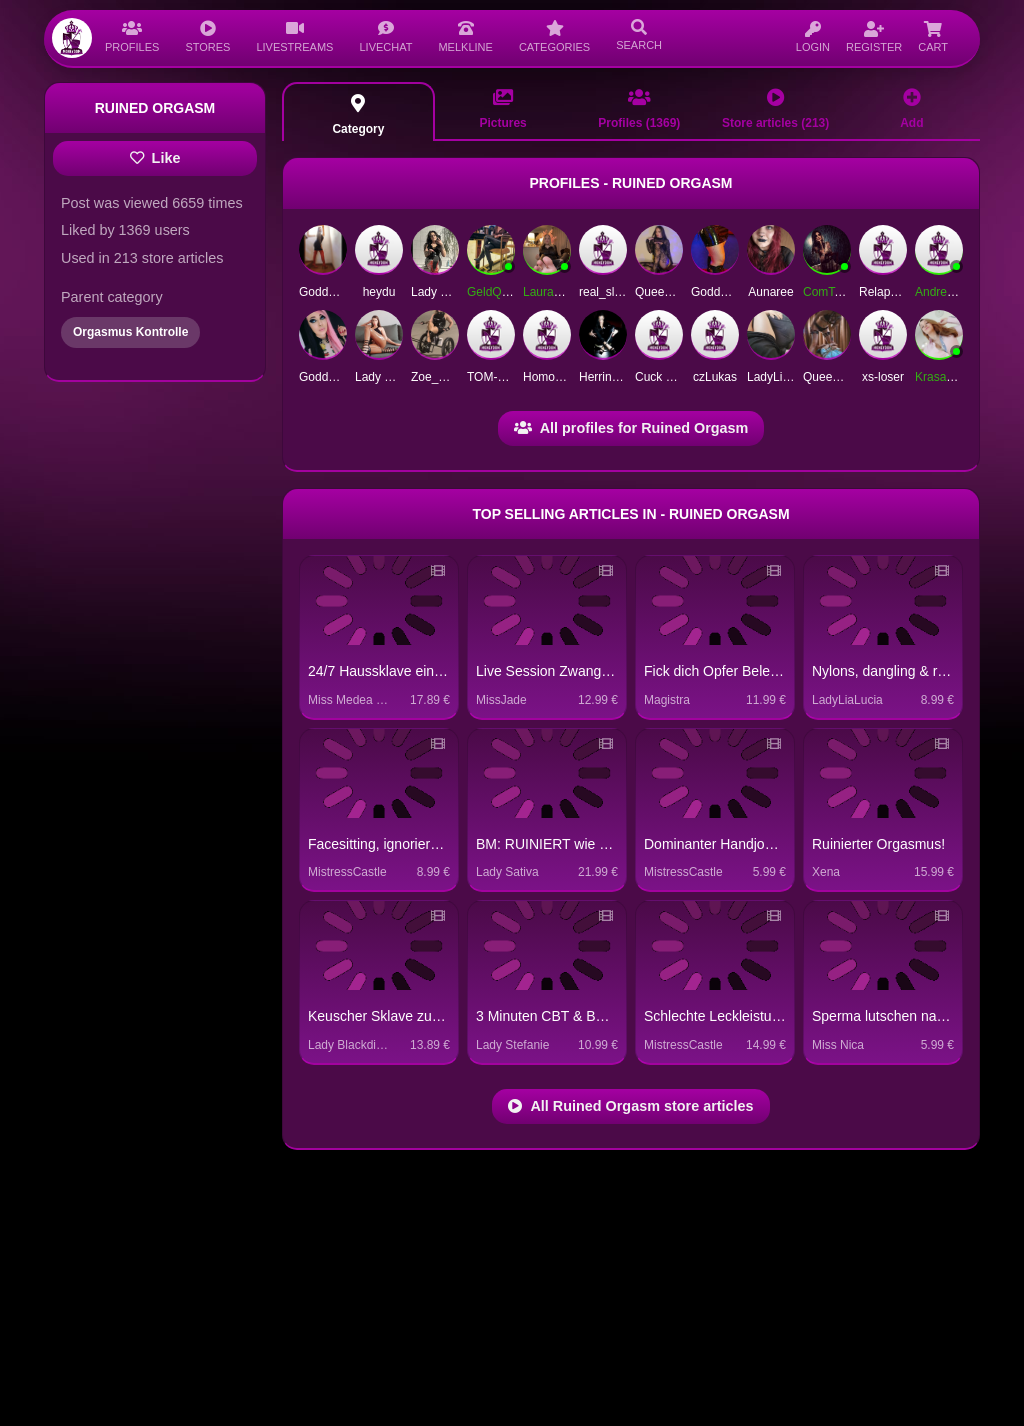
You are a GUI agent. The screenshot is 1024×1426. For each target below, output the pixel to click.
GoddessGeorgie (344, 377)
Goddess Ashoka (736, 292)
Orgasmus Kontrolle (130, 332)
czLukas (715, 377)
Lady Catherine (395, 377)
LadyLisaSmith (786, 377)
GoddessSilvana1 (346, 292)
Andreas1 (940, 292)
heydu (379, 292)
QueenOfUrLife (843, 377)
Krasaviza (941, 377)
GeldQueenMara (511, 292)
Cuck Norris (666, 377)
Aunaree (770, 292)
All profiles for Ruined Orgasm (631, 428)
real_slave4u (613, 292)
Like (155, 158)
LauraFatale (555, 292)
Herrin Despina (619, 377)
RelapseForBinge (905, 292)
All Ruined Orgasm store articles (630, 1106)
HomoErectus (559, 377)
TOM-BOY (495, 377)
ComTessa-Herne (849, 292)
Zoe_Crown (442, 377)
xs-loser (883, 377)
